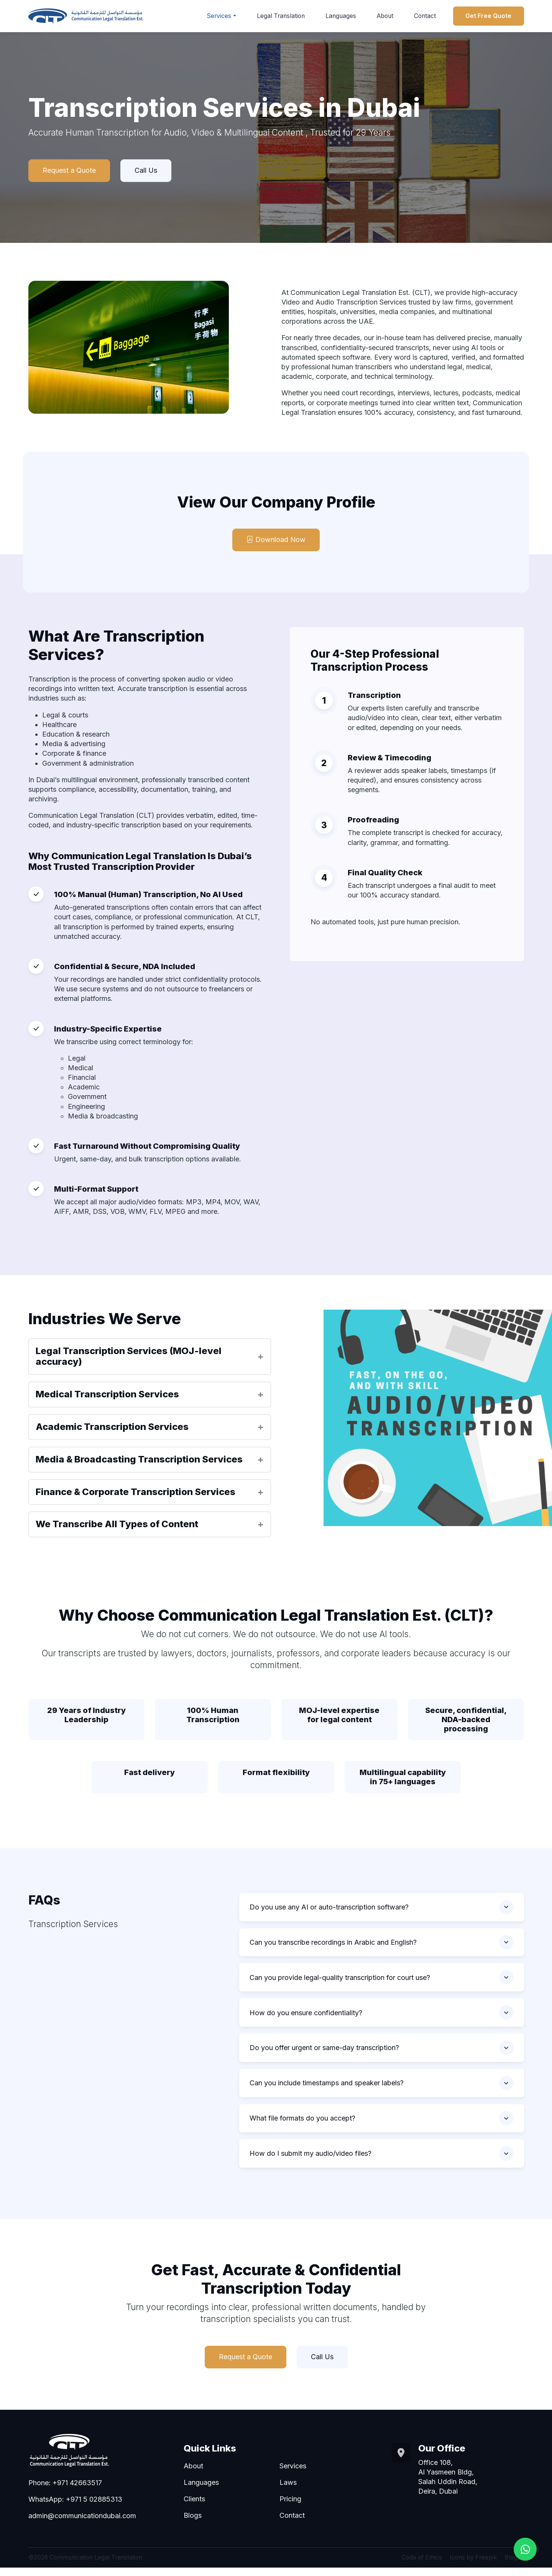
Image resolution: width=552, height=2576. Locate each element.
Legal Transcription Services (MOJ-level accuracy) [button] (129, 1357)
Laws (288, 2491)
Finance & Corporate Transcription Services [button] (135, 1492)
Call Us (146, 171)
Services (219, 16)
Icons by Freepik (473, 2565)
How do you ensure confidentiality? (306, 2017)
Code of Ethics (422, 2565)
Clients (194, 2507)
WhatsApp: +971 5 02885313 (75, 2508)
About (385, 16)
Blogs (193, 2524)
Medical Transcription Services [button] (107, 1394)
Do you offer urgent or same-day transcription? (324, 2053)
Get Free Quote (488, 16)
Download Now (276, 540)
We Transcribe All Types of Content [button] (117, 1524)
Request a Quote (69, 171)
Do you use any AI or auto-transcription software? (329, 1908)
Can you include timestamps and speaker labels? (327, 2089)
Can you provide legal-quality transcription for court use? (340, 1980)
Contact (425, 16)
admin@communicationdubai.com (82, 2524)
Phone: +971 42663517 (65, 2491)
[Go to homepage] (85, 16)
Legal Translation (281, 16)
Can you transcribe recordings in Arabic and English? (333, 1944)
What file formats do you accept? (302, 2125)
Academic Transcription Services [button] (112, 1427)
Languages (340, 16)
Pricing (290, 2507)
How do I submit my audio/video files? (310, 2161)
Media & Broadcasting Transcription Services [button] (139, 1459)
